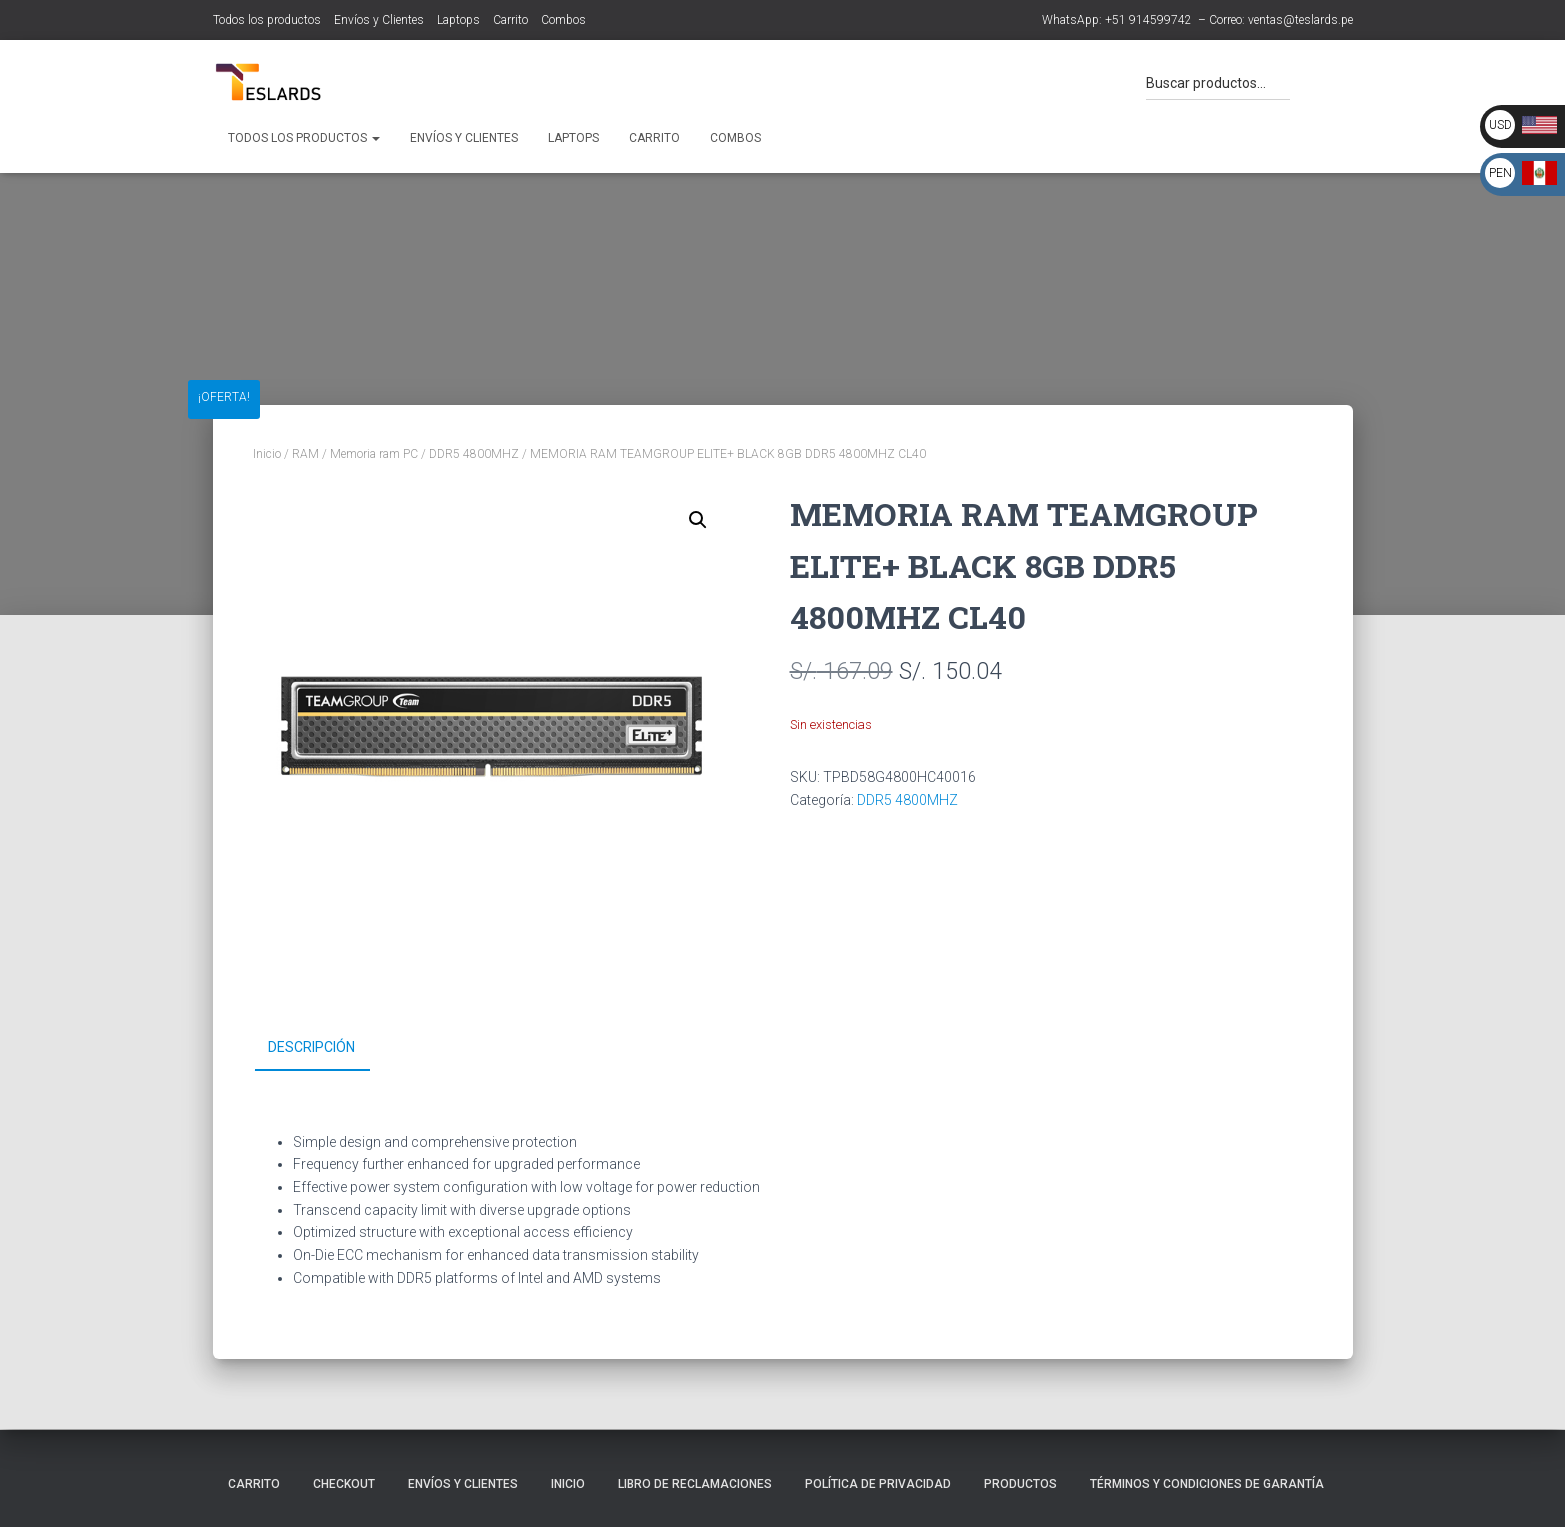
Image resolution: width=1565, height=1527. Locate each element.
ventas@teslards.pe (1300, 20)
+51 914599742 (1148, 20)
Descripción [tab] (311, 1047)
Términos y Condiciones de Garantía (1207, 1484)
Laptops (458, 20)
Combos (563, 20)
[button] (698, 520)
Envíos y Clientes (379, 20)
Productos (1020, 1484)
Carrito (510, 20)
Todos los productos (267, 20)
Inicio (267, 454)
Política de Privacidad (878, 1484)
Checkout (344, 1484)
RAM (305, 454)
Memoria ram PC (374, 454)
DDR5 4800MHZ (474, 454)
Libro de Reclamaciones (695, 1484)
